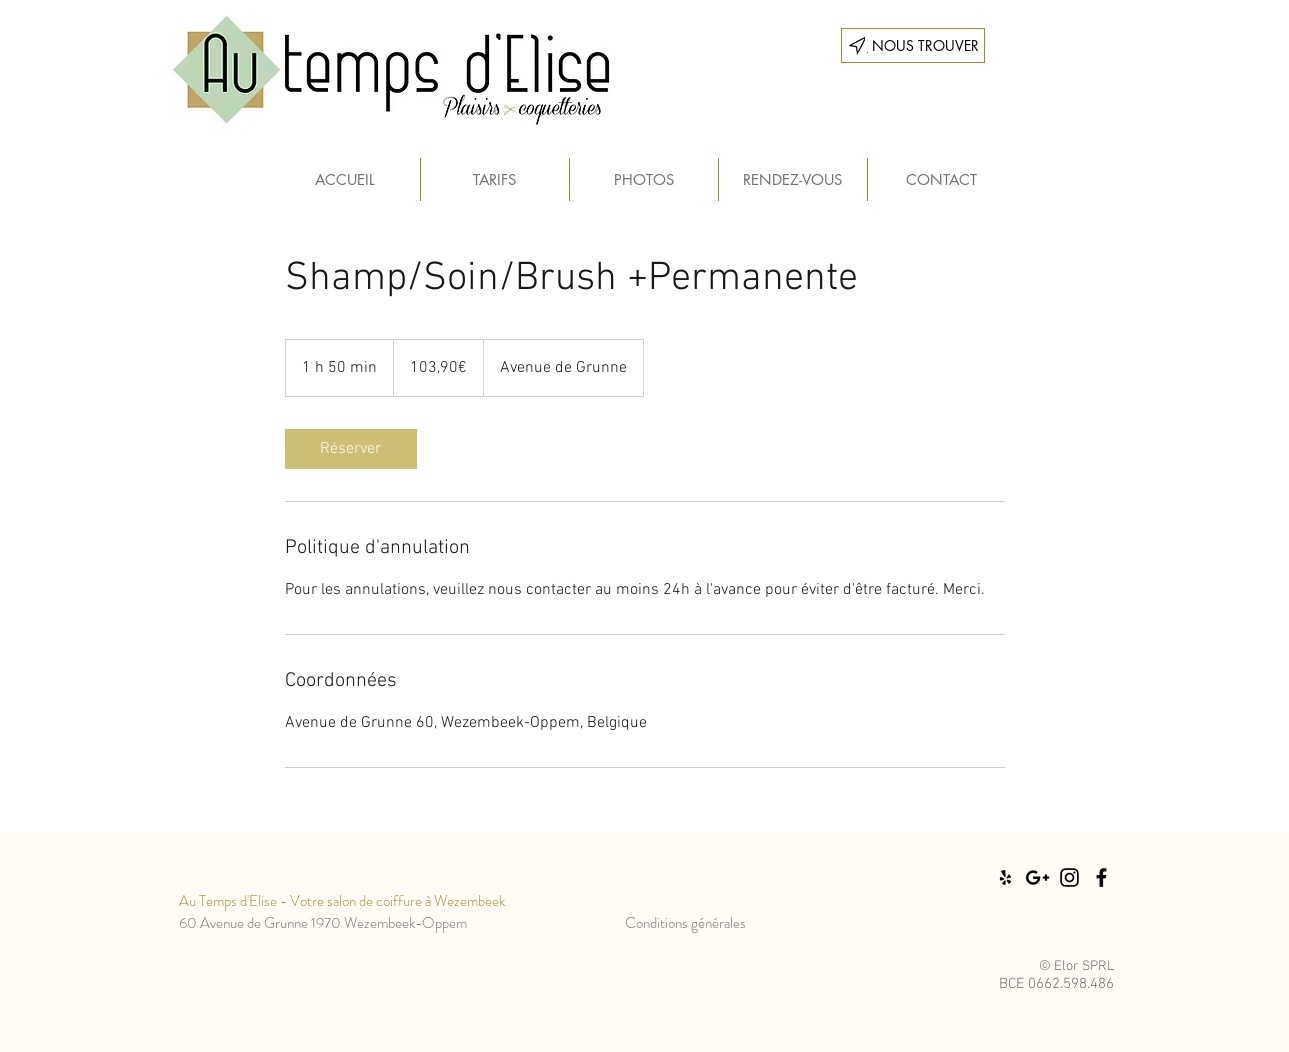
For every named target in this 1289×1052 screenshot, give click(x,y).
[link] (351, 449)
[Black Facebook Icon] (1101, 877)
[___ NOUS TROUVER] (913, 45)
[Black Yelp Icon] (1005, 877)
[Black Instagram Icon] (1069, 877)
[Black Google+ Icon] (1037, 877)
